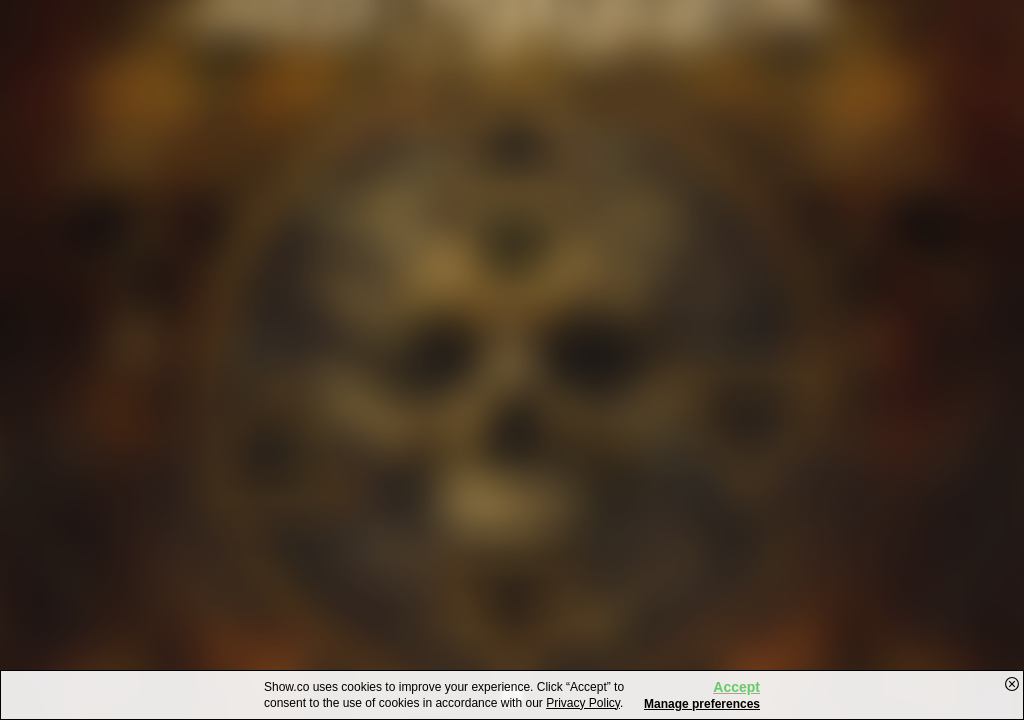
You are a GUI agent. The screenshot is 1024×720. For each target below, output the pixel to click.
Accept (736, 687)
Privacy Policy (583, 703)
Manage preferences (702, 704)
